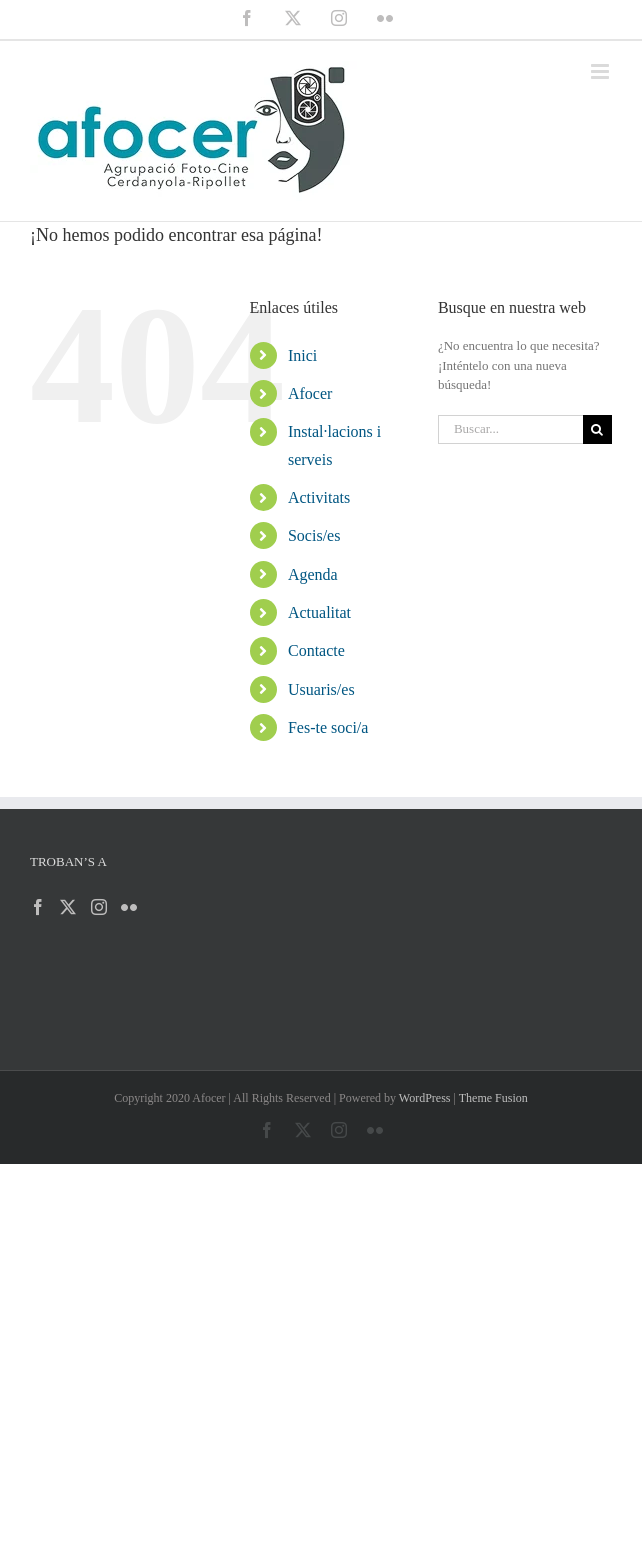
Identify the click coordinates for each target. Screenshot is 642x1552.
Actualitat (319, 612)
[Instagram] (99, 907)
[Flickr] (129, 907)
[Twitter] (68, 907)
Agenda (313, 574)
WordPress (425, 1098)
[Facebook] (38, 907)
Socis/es (314, 535)
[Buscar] (597, 429)
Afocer (310, 393)
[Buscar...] (510, 429)
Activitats (319, 497)
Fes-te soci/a (328, 727)
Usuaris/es (321, 689)
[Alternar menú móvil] (601, 71)
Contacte (316, 650)
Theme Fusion (493, 1098)
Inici (302, 355)
